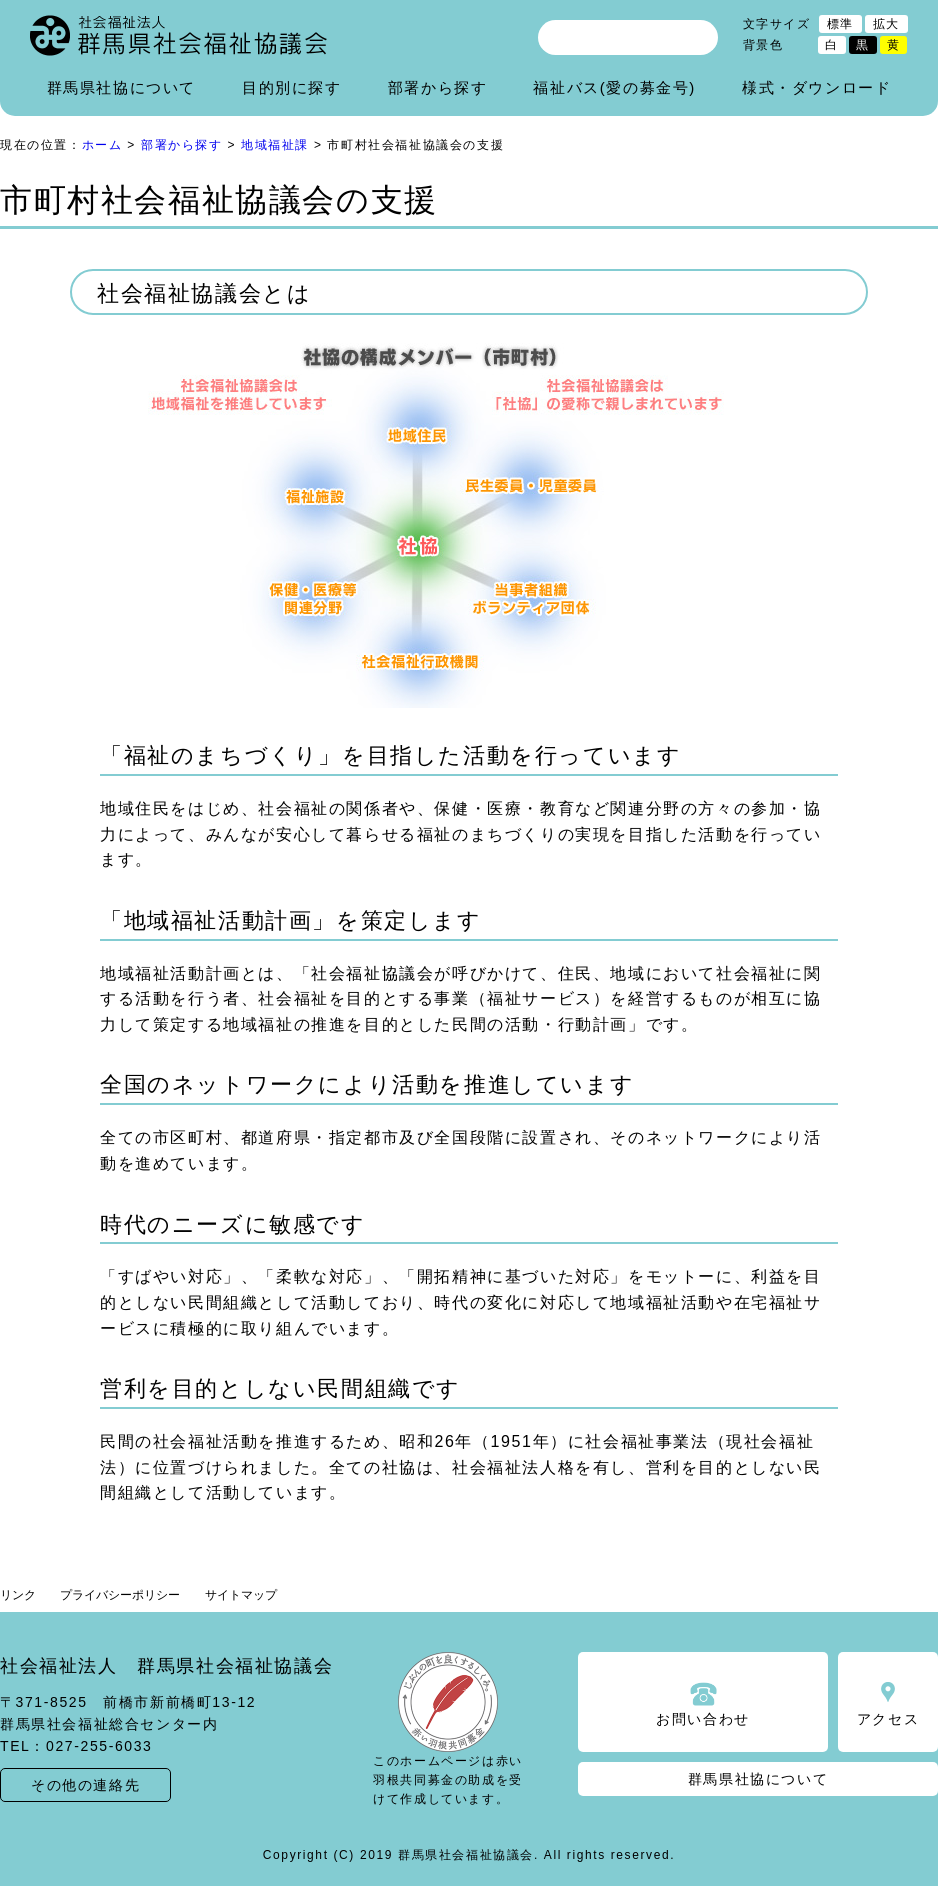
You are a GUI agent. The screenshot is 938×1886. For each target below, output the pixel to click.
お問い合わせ (703, 1719)
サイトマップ (241, 1595)
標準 (840, 24)
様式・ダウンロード (816, 87)
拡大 (886, 24)
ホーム (102, 145)
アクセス (888, 1719)
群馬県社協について (121, 87)
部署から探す (438, 87)
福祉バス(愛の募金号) (614, 87)
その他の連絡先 (85, 1785)
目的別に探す (292, 87)
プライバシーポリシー (120, 1595)
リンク (18, 1595)
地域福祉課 (275, 145)
